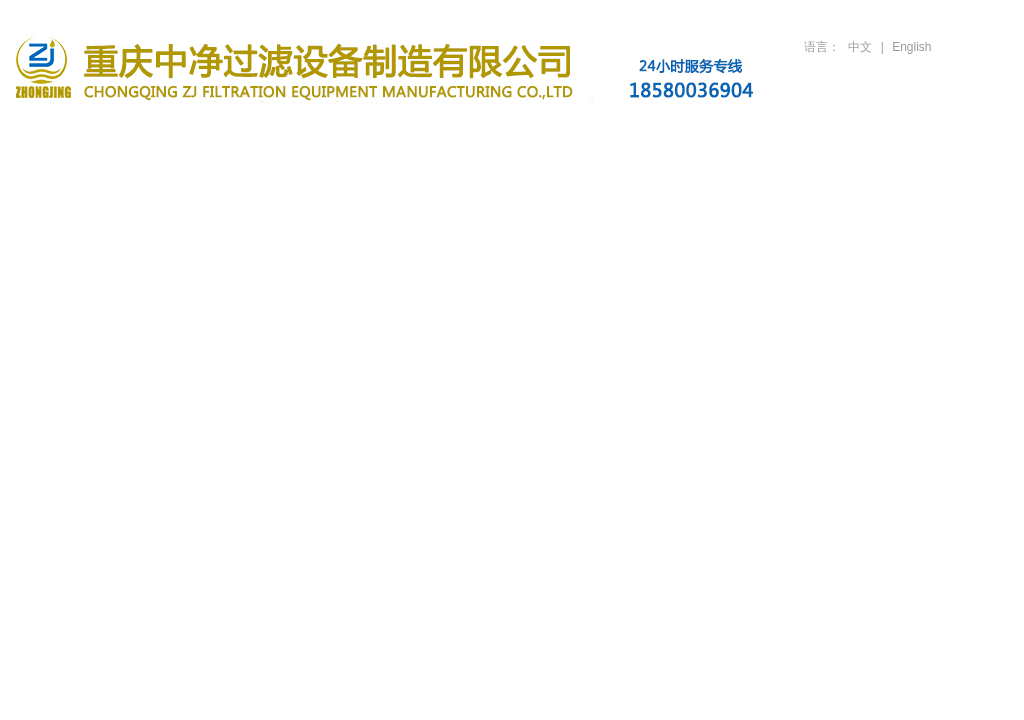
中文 (860, 47)
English (911, 47)
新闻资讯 (446, 132)
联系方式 (942, 132)
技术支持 (694, 132)
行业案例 (570, 132)
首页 (74, 132)
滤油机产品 (322, 132)
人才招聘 (818, 132)
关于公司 (198, 132)
